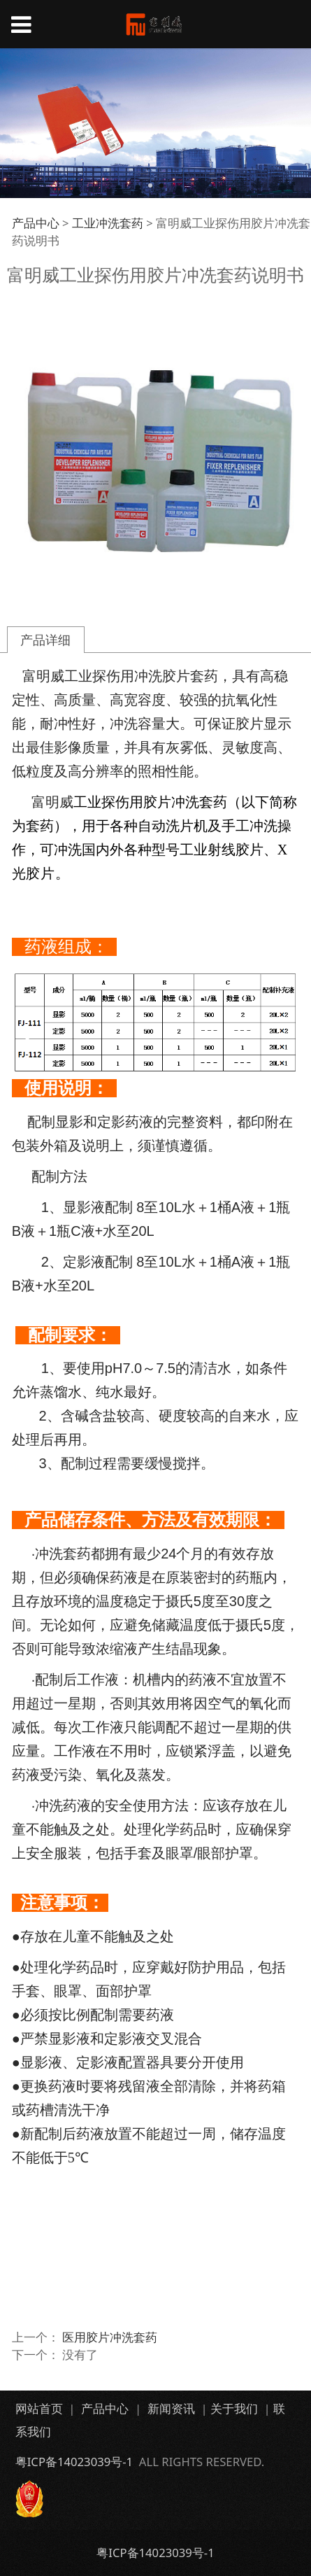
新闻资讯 (171, 2408)
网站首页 (39, 2408)
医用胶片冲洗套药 (109, 2337)
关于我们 (234, 2408)
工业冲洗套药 (107, 223)
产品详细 (45, 639)
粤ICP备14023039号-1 (74, 2462)
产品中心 (35, 223)
